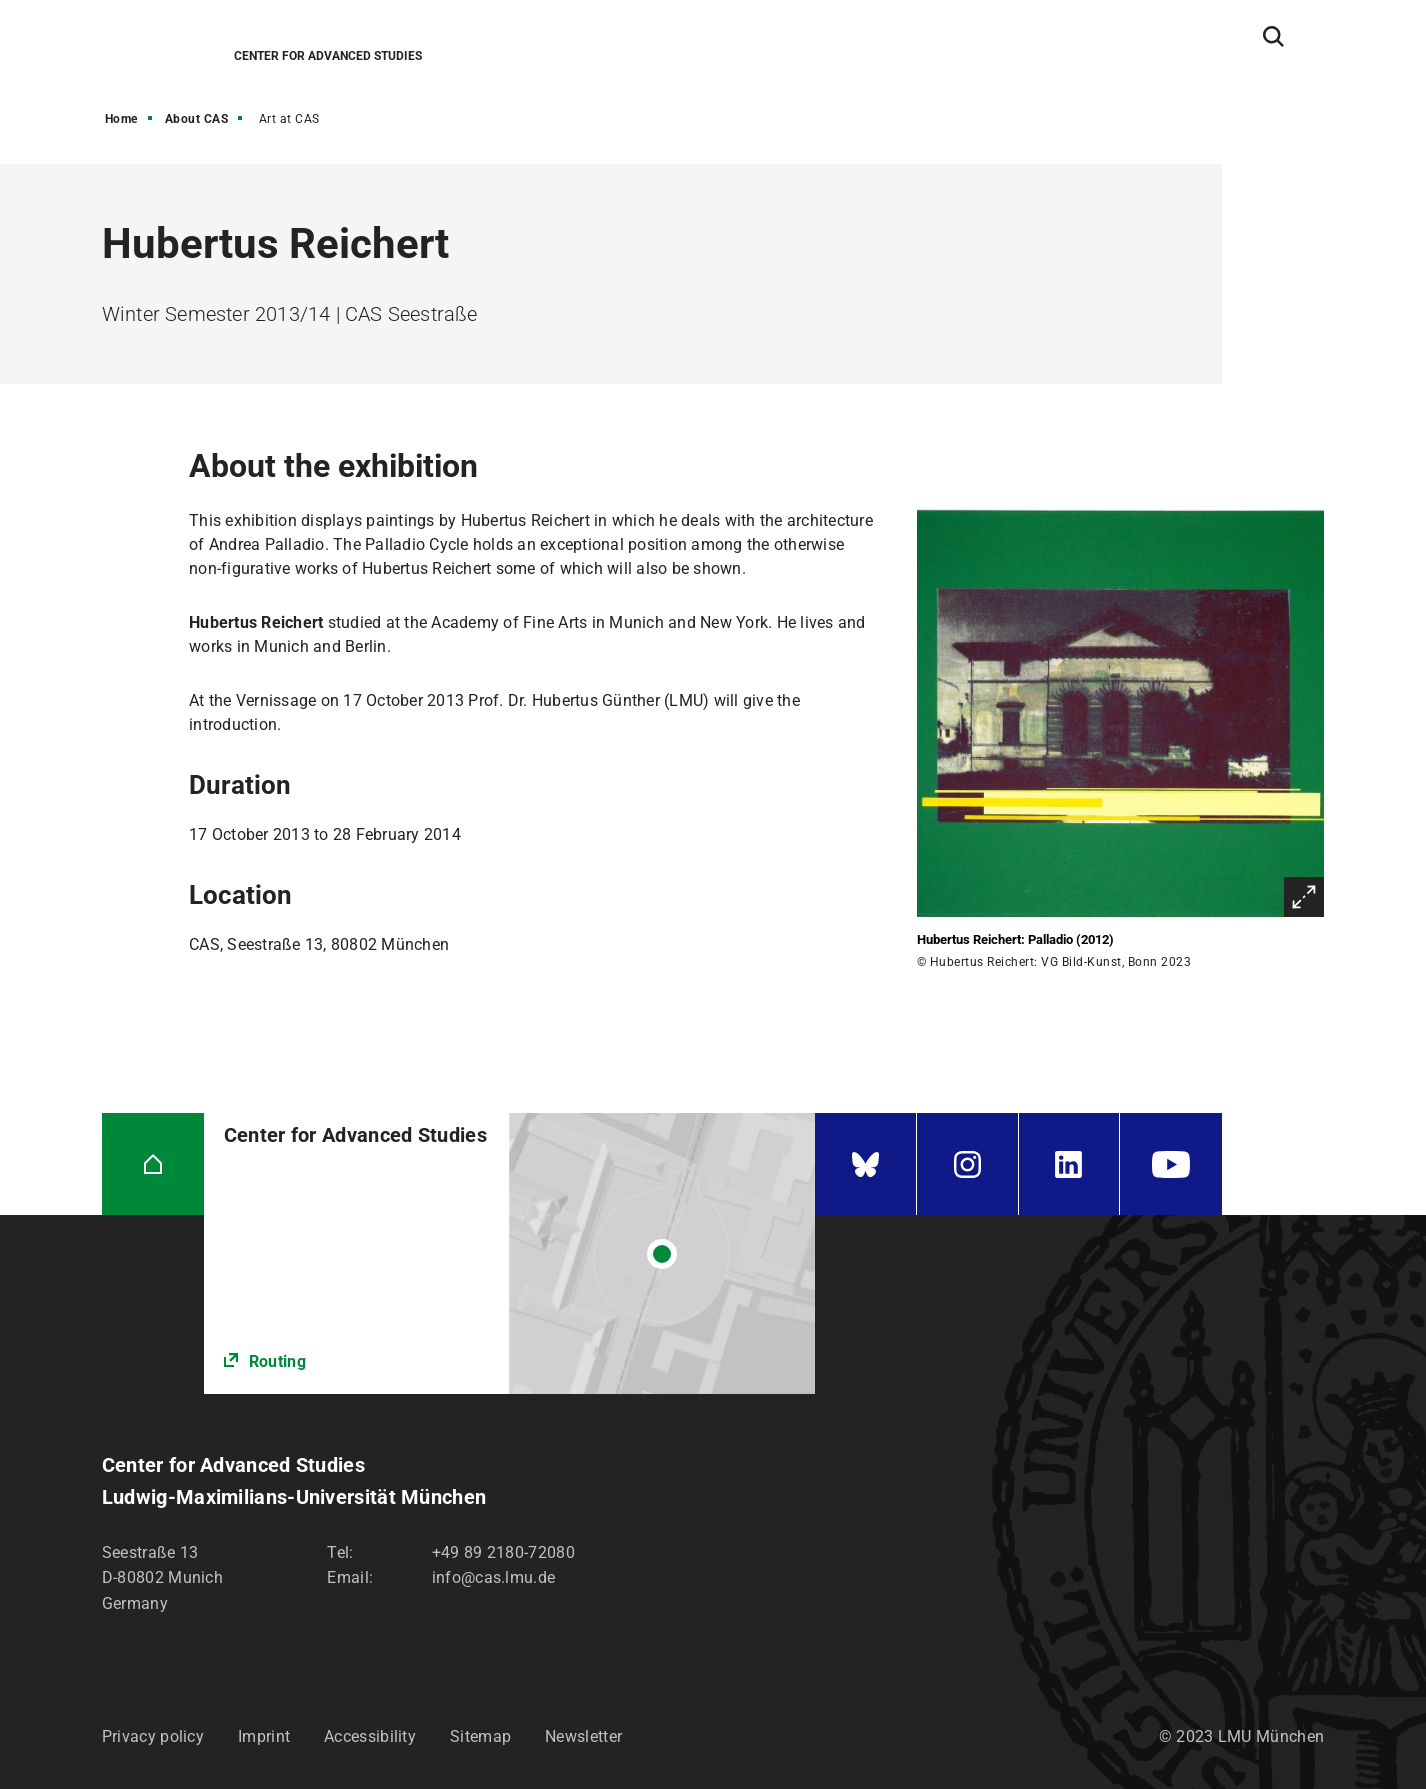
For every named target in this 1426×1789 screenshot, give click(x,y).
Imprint (264, 1736)
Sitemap (480, 1736)
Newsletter (583, 1736)
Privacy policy (153, 1736)
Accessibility (370, 1736)
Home (121, 119)
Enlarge (1304, 897)
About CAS (197, 119)
